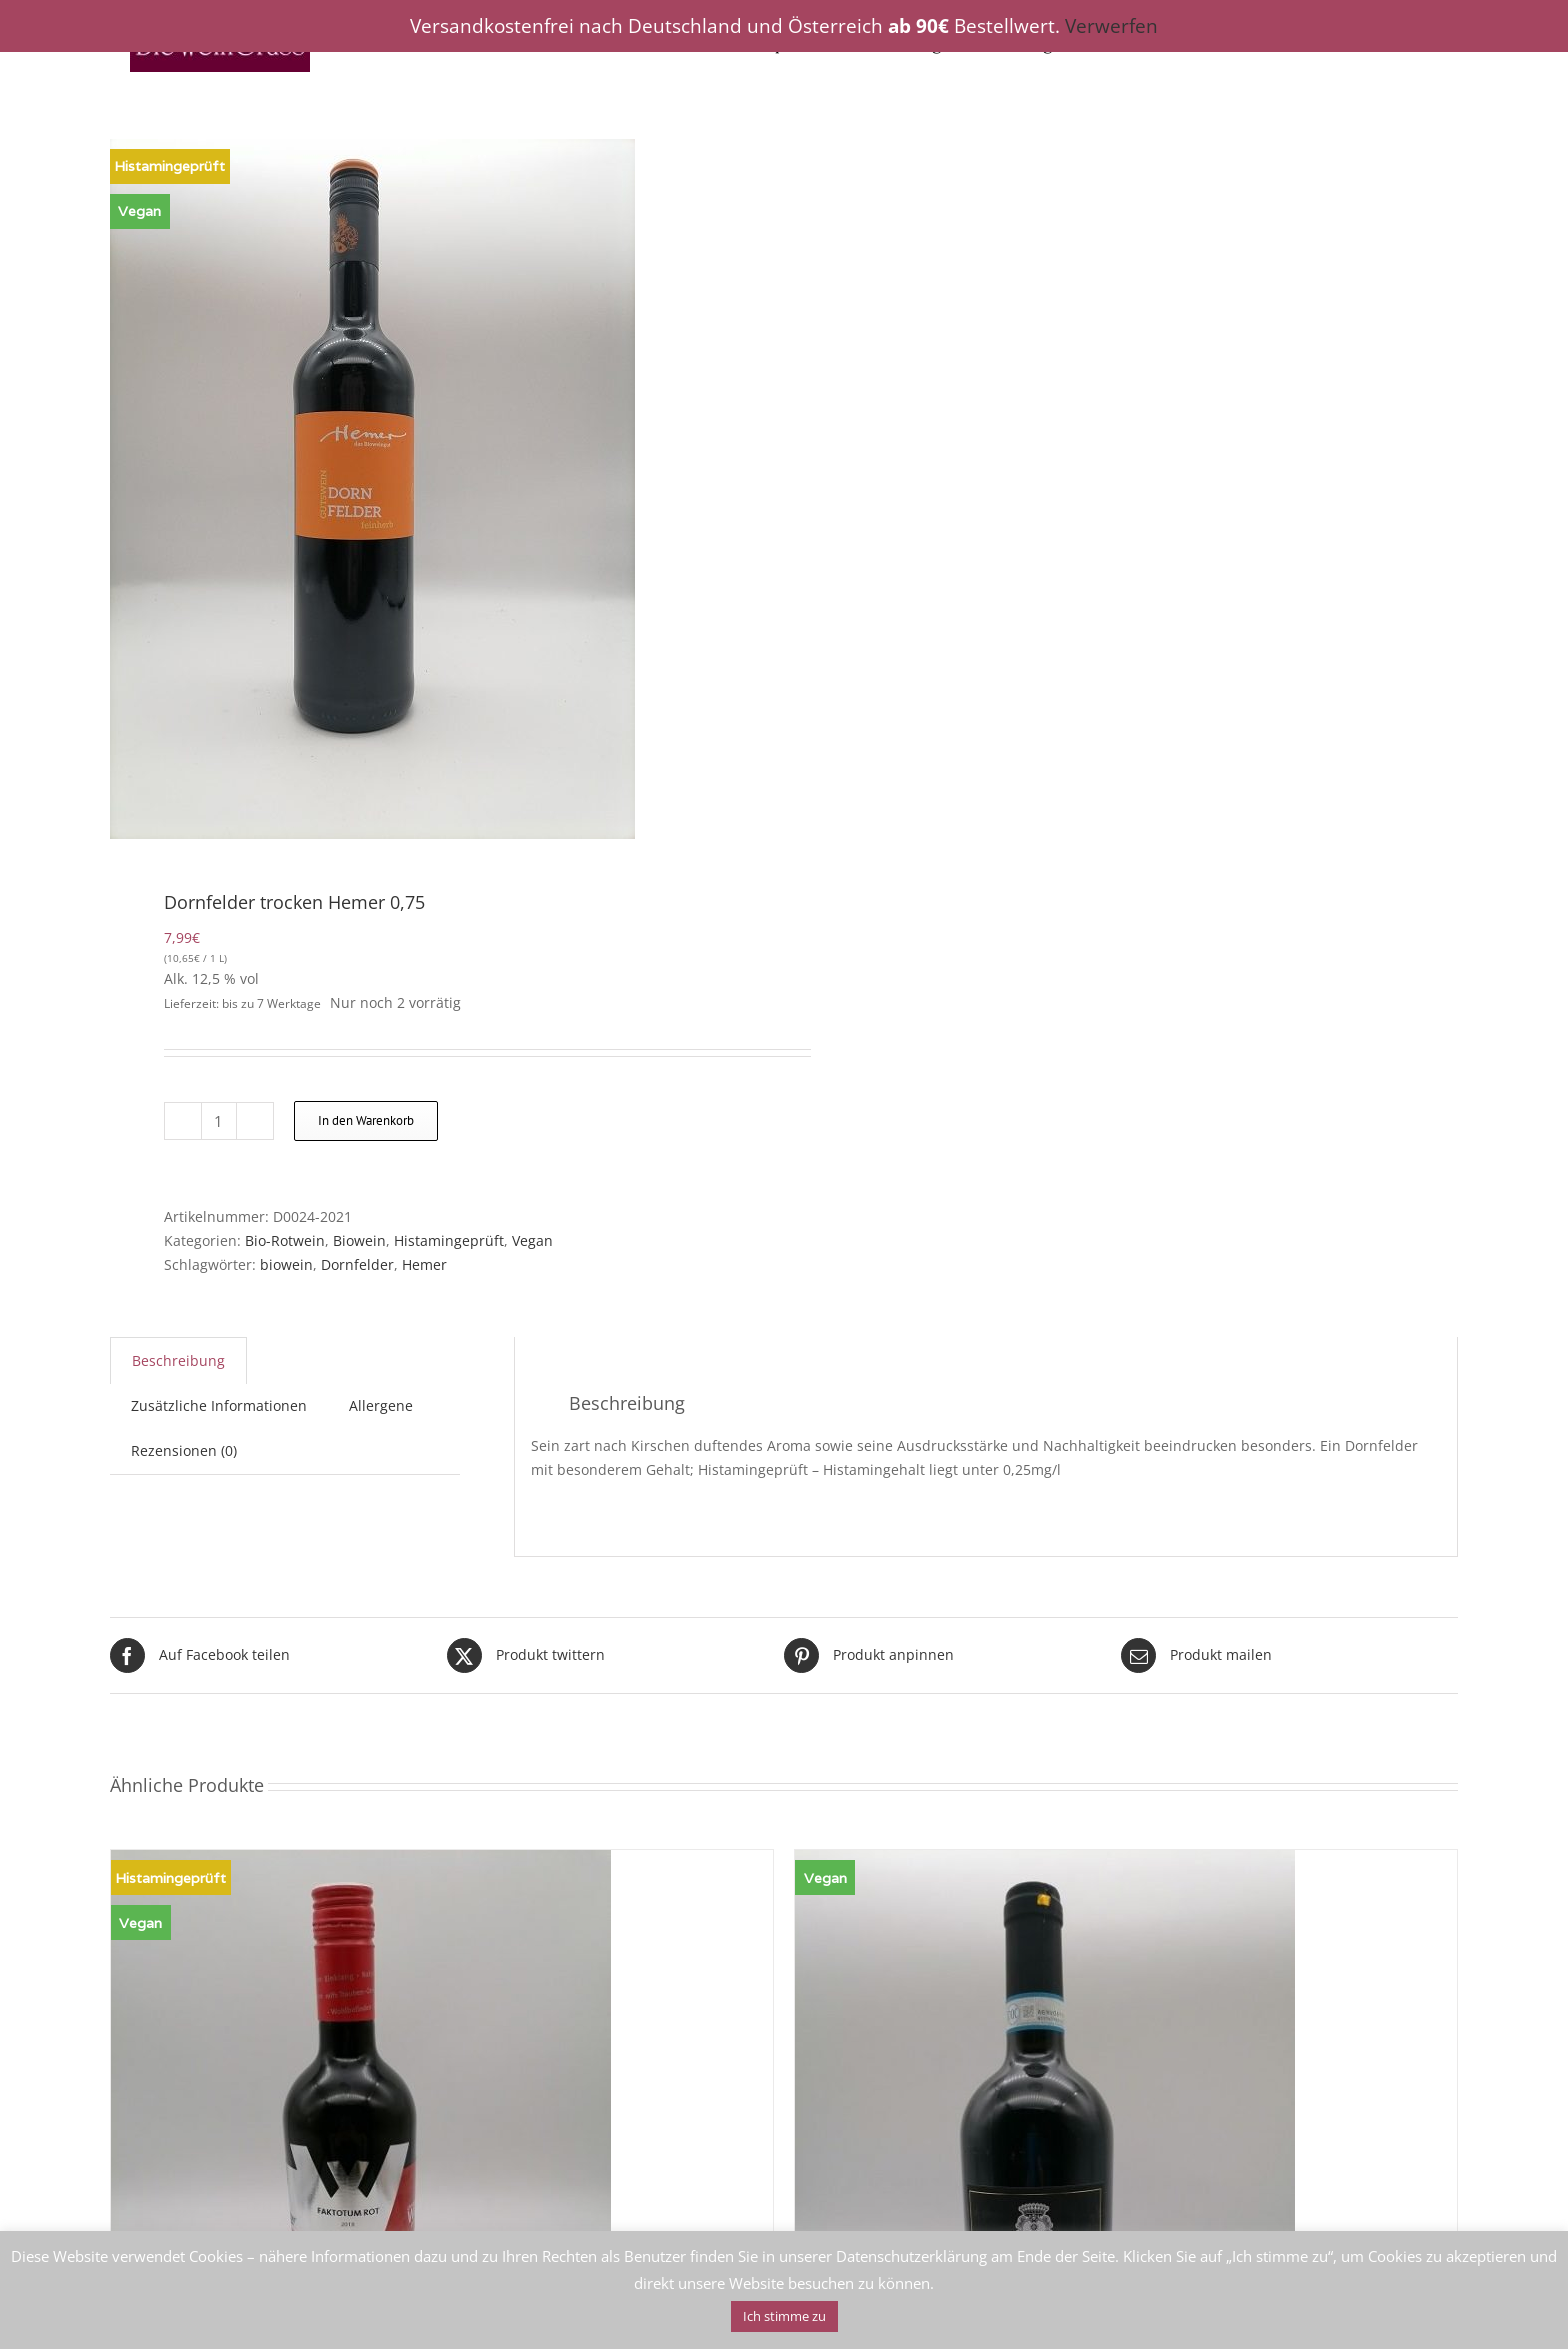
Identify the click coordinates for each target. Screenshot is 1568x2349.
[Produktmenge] (219, 1121)
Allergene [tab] (381, 1405)
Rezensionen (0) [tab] (184, 1450)
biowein (286, 1264)
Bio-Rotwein (285, 1240)
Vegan (532, 1240)
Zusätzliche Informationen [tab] (219, 1405)
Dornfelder (357, 1264)
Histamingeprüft (449, 1240)
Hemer (424, 1264)
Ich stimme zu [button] (784, 2316)
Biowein (359, 1240)
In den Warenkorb (366, 1120)
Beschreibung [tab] (178, 1360)
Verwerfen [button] (1111, 26)
